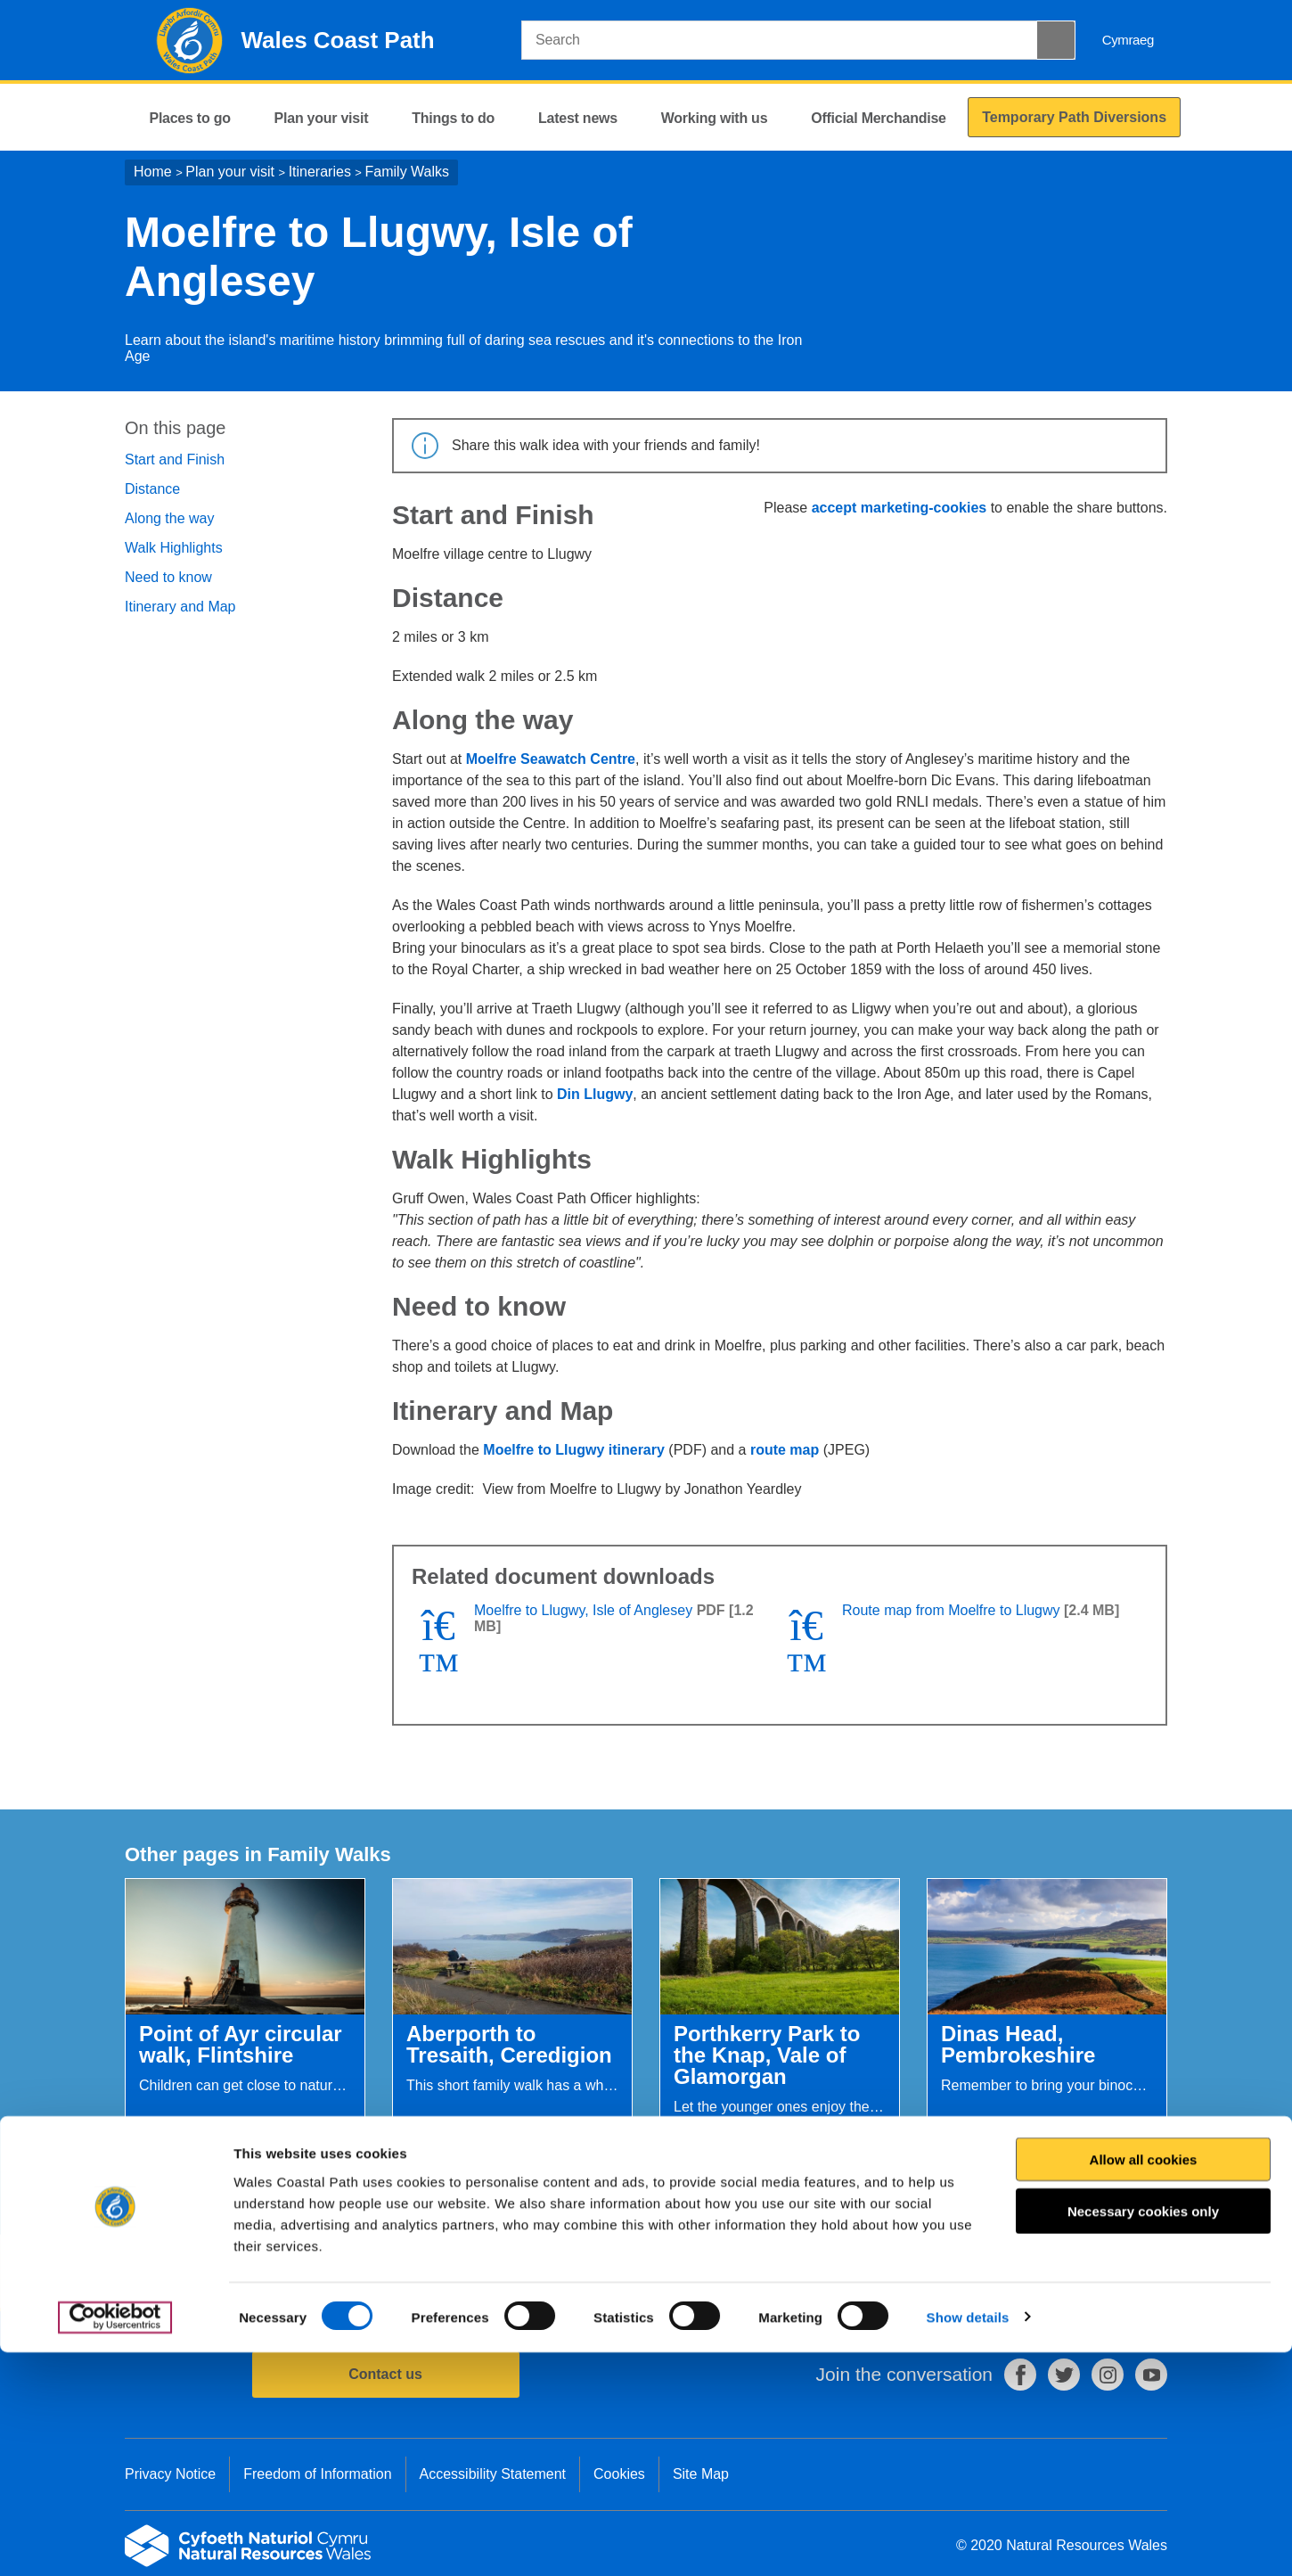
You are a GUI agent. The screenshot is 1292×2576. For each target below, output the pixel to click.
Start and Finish (175, 459)
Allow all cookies (1144, 2383)
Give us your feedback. (454, 2272)
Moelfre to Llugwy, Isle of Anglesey (583, 1610)
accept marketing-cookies (899, 507)
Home (153, 171)
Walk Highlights (174, 547)
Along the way (170, 518)
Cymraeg (1128, 39)
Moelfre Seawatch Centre (550, 759)
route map (784, 1449)
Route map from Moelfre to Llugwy (951, 1610)
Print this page (1117, 2272)
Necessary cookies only (1143, 2434)
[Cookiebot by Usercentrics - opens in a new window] (115, 2541)
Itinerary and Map (180, 606)
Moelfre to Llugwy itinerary (574, 1449)
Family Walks (407, 171)
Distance (152, 488)
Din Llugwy (595, 1094)
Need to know (168, 577)
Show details (968, 2540)
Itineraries (320, 171)
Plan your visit (229, 171)
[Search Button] (1055, 40)
